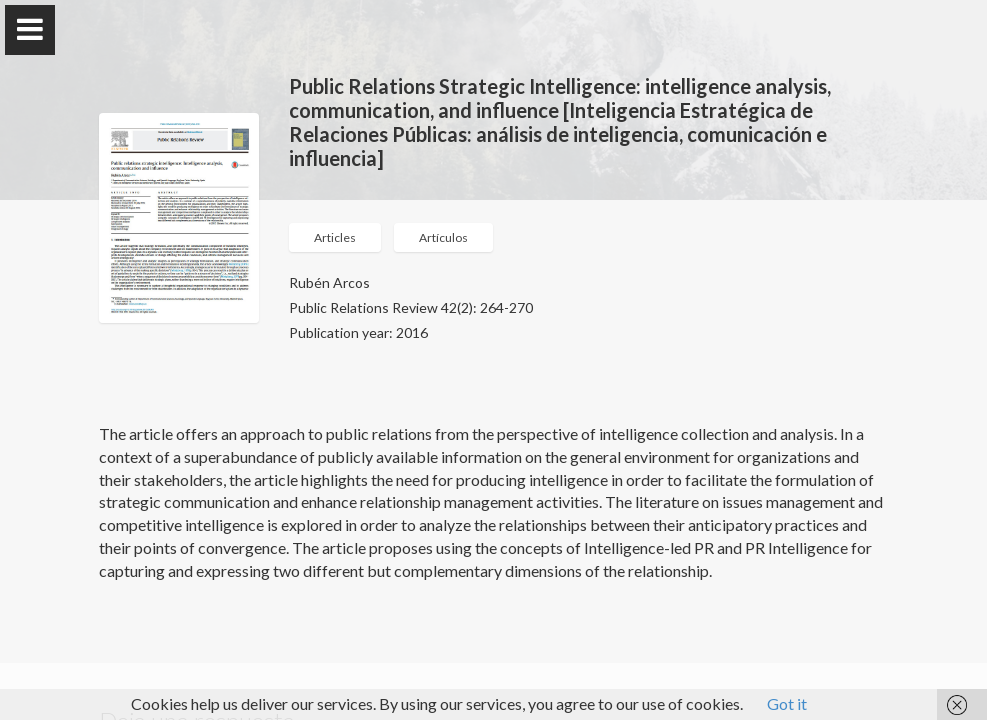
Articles (335, 237)
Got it (787, 703)
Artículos (443, 237)
